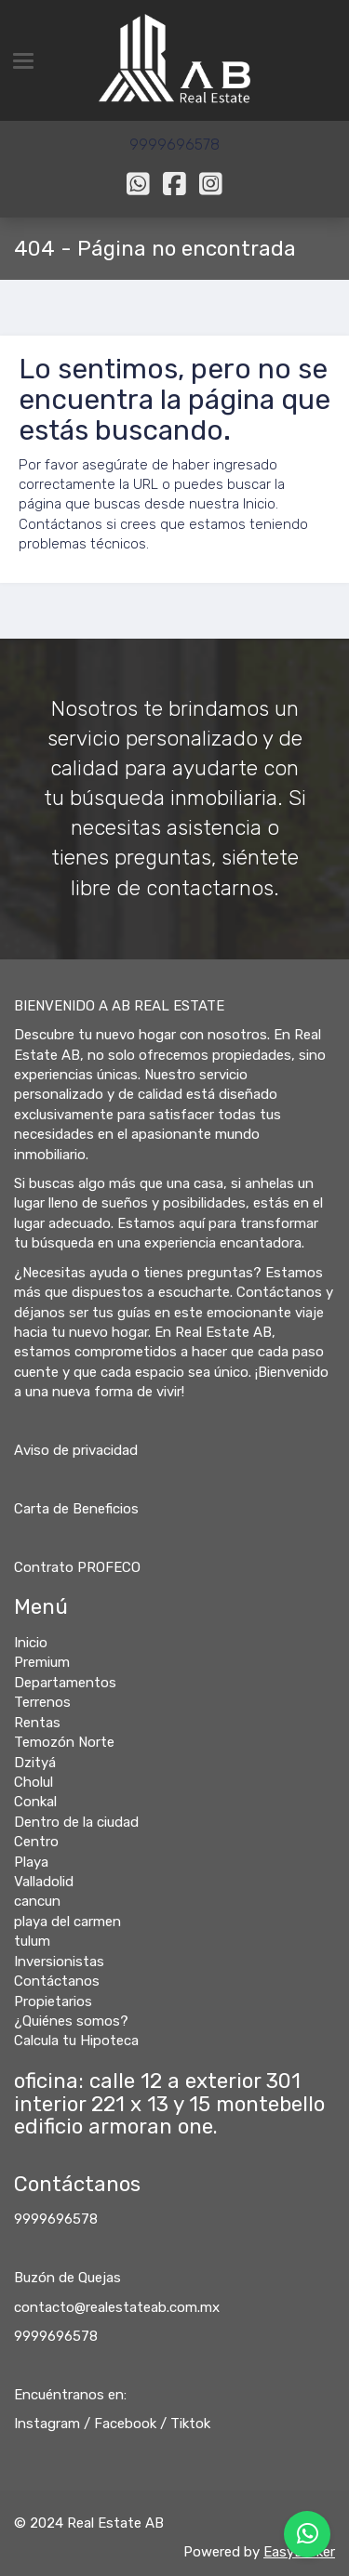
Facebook (125, 2423)
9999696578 (56, 2219)
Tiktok (190, 2423)
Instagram (47, 2423)
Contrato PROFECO (77, 1567)
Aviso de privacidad (76, 1450)
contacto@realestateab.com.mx (117, 2307)
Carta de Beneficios (76, 1508)
